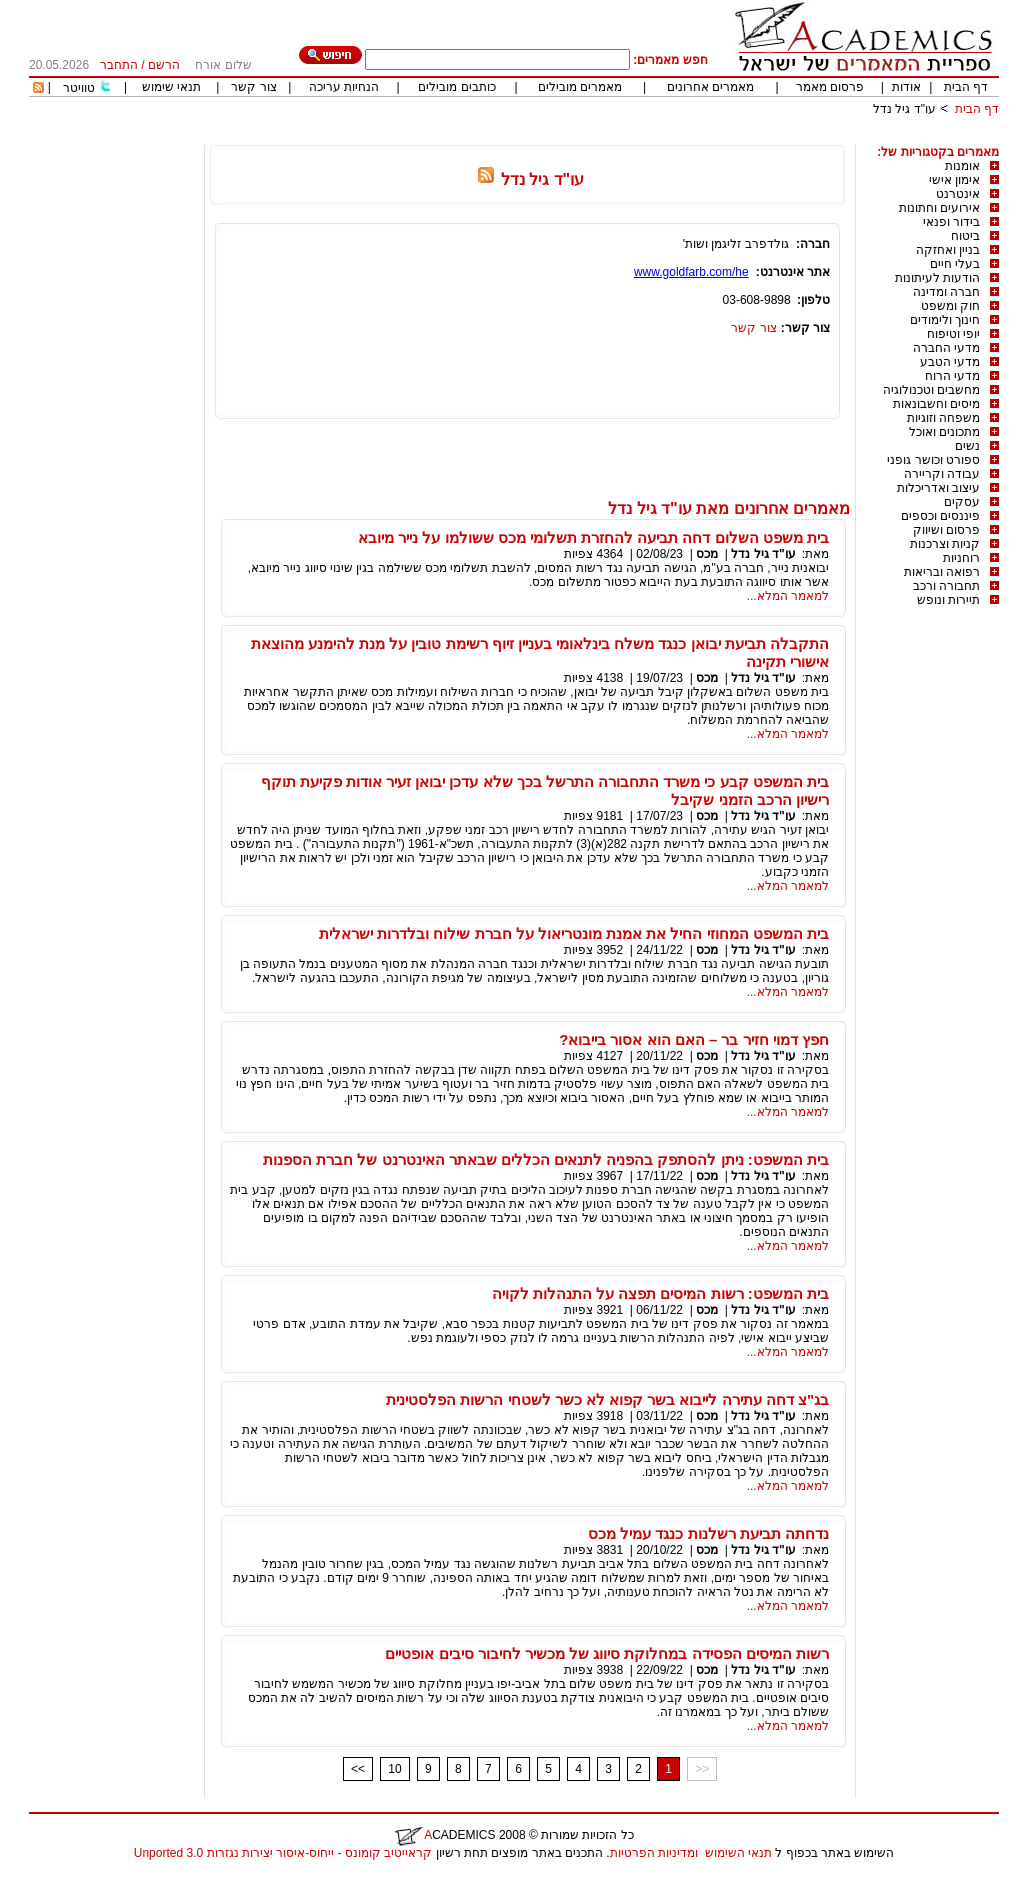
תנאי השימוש (738, 1853)
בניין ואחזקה (948, 250)
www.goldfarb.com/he (691, 272)
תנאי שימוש (171, 87)
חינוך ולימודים (945, 320)
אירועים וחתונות (939, 208)
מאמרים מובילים (580, 87)
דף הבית (966, 87)
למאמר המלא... (788, 596)
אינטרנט (958, 194)
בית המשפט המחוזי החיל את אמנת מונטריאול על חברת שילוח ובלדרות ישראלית (574, 933)
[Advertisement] (635, 137)
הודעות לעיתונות (937, 278)
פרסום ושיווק (946, 530)
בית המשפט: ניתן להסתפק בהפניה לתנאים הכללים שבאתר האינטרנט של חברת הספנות (546, 1159)
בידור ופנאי (951, 222)
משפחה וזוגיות (943, 418)
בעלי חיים (955, 264)
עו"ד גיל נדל (904, 109)
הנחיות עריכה (344, 87)
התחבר (119, 65)
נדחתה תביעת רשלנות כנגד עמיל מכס (708, 1533)
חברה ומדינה (946, 292)
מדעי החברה (946, 348)
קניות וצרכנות (945, 544)
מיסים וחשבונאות (936, 404)
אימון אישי (954, 180)
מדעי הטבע (950, 362)
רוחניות (961, 558)
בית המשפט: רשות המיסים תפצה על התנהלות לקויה (660, 1293)
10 (394, 1769)
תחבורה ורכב (946, 586)
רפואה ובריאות (942, 572)
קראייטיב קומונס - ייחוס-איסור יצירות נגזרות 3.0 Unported (283, 1853)
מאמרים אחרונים (710, 87)
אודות (906, 87)
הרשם (164, 65)
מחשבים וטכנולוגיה (931, 390)
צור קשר (253, 87)
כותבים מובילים (456, 87)
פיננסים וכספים (940, 516)
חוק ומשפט (950, 306)
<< (358, 1769)
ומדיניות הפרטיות (654, 1853)
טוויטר (79, 88)
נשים (967, 446)
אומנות (962, 166)
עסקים (962, 502)
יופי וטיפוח (953, 334)
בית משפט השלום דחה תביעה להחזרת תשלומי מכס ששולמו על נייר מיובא (593, 537)
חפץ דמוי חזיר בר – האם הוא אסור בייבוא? (694, 1039)
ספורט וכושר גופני (933, 460)
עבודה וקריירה (942, 474)
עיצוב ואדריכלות (938, 488)
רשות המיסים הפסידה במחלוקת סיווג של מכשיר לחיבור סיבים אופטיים (607, 1653)
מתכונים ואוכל (944, 432)
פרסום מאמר (830, 87)
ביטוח (965, 236)
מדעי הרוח (952, 376)
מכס (707, 554)
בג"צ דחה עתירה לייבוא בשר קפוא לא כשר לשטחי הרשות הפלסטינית (607, 1399)
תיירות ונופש (948, 600)
